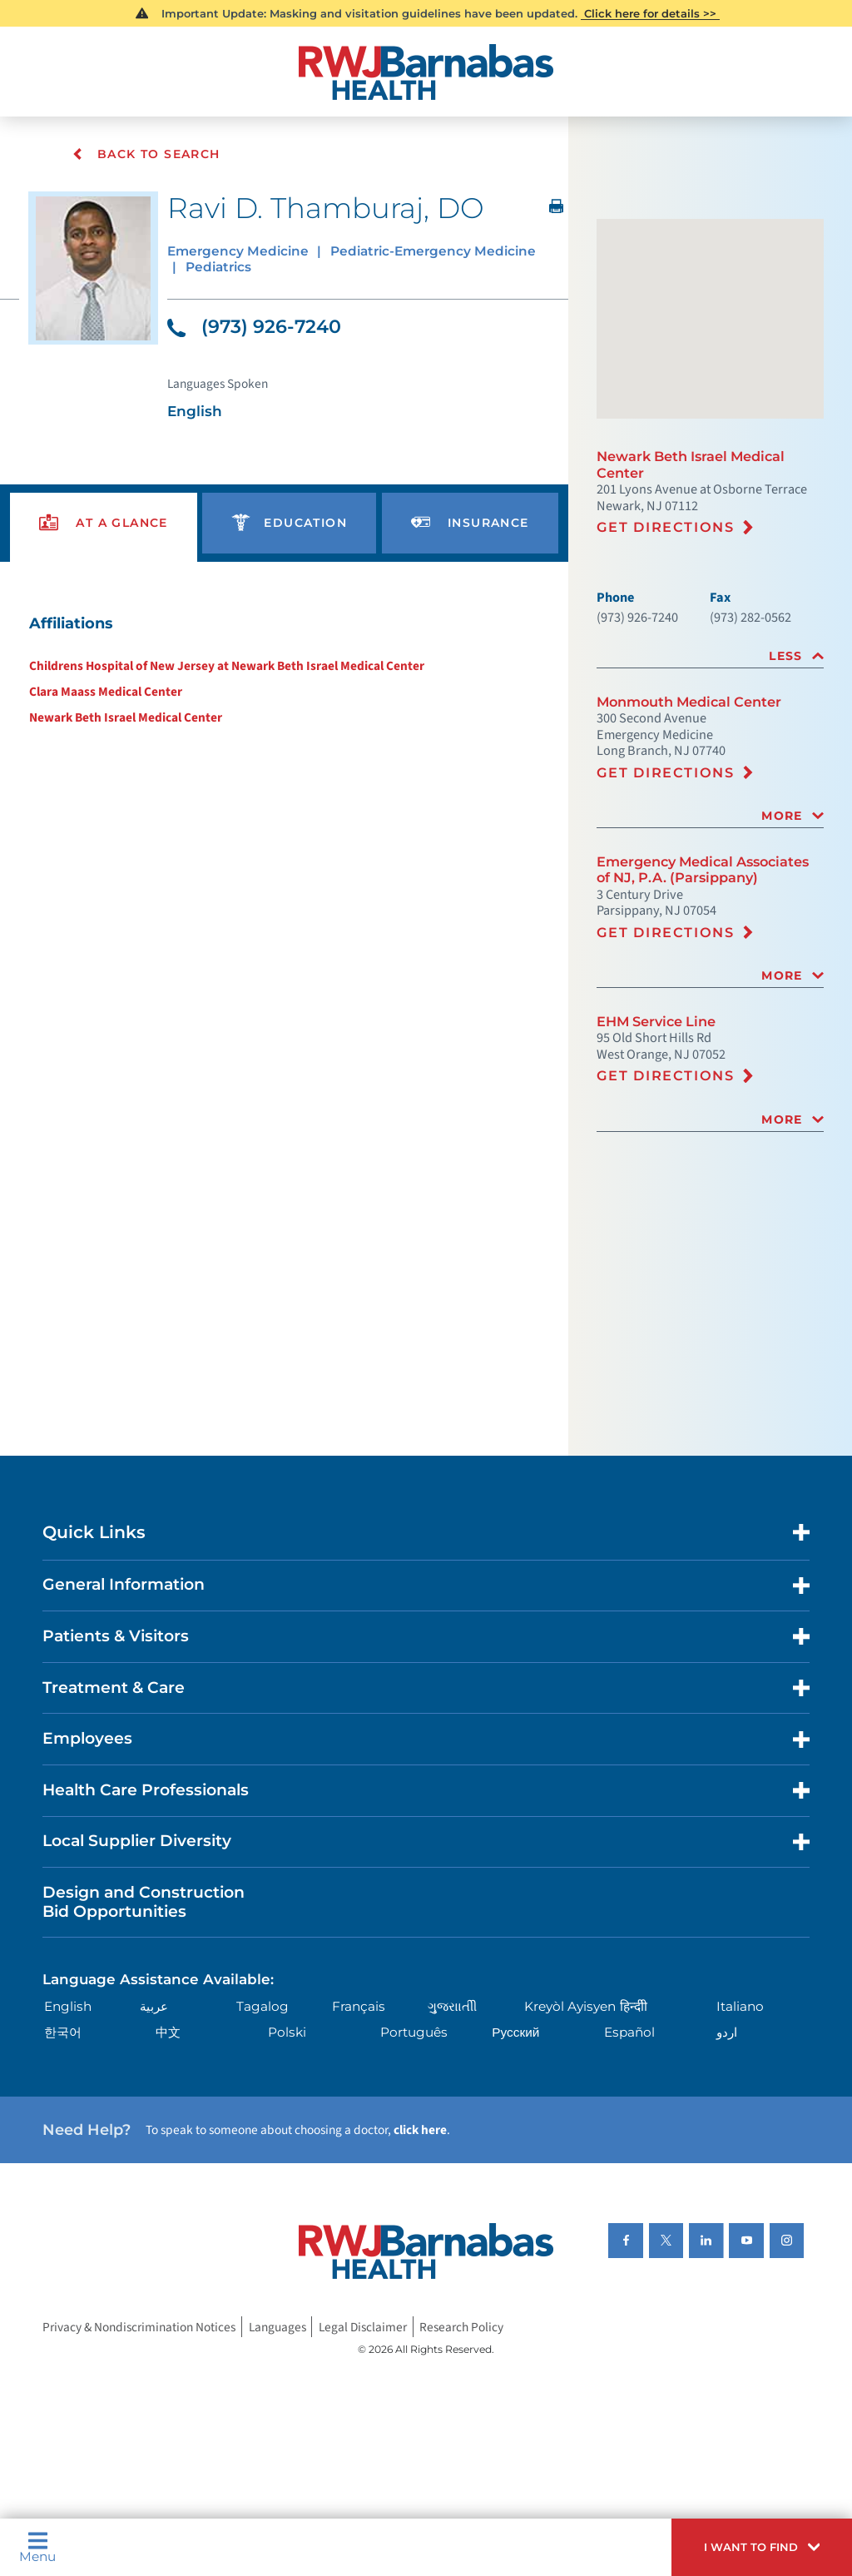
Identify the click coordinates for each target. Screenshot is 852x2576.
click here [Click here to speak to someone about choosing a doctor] (420, 2130)
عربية (154, 2006)
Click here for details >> (650, 13)
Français (358, 2006)
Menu (37, 2547)
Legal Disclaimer (363, 2327)
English (68, 2006)
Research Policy (461, 2327)
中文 (168, 2032)
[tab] (710, 656)
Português (414, 2032)
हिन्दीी (633, 2006)
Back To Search (146, 153)
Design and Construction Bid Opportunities (143, 1902)
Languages (277, 2327)
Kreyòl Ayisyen (570, 2006)
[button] (761, 2547)
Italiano (740, 2006)
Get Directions (666, 527)
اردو (726, 2032)
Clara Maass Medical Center (105, 691)
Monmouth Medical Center (689, 702)
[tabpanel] (284, 669)
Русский (515, 2032)
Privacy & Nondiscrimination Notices (138, 2327)
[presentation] (103, 523)
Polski (287, 2032)
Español (629, 2032)
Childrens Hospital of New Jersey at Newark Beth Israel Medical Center (226, 666)
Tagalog (262, 2006)
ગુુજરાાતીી (452, 2006)
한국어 (63, 2032)
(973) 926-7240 (254, 326)
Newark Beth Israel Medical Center (125, 717)
